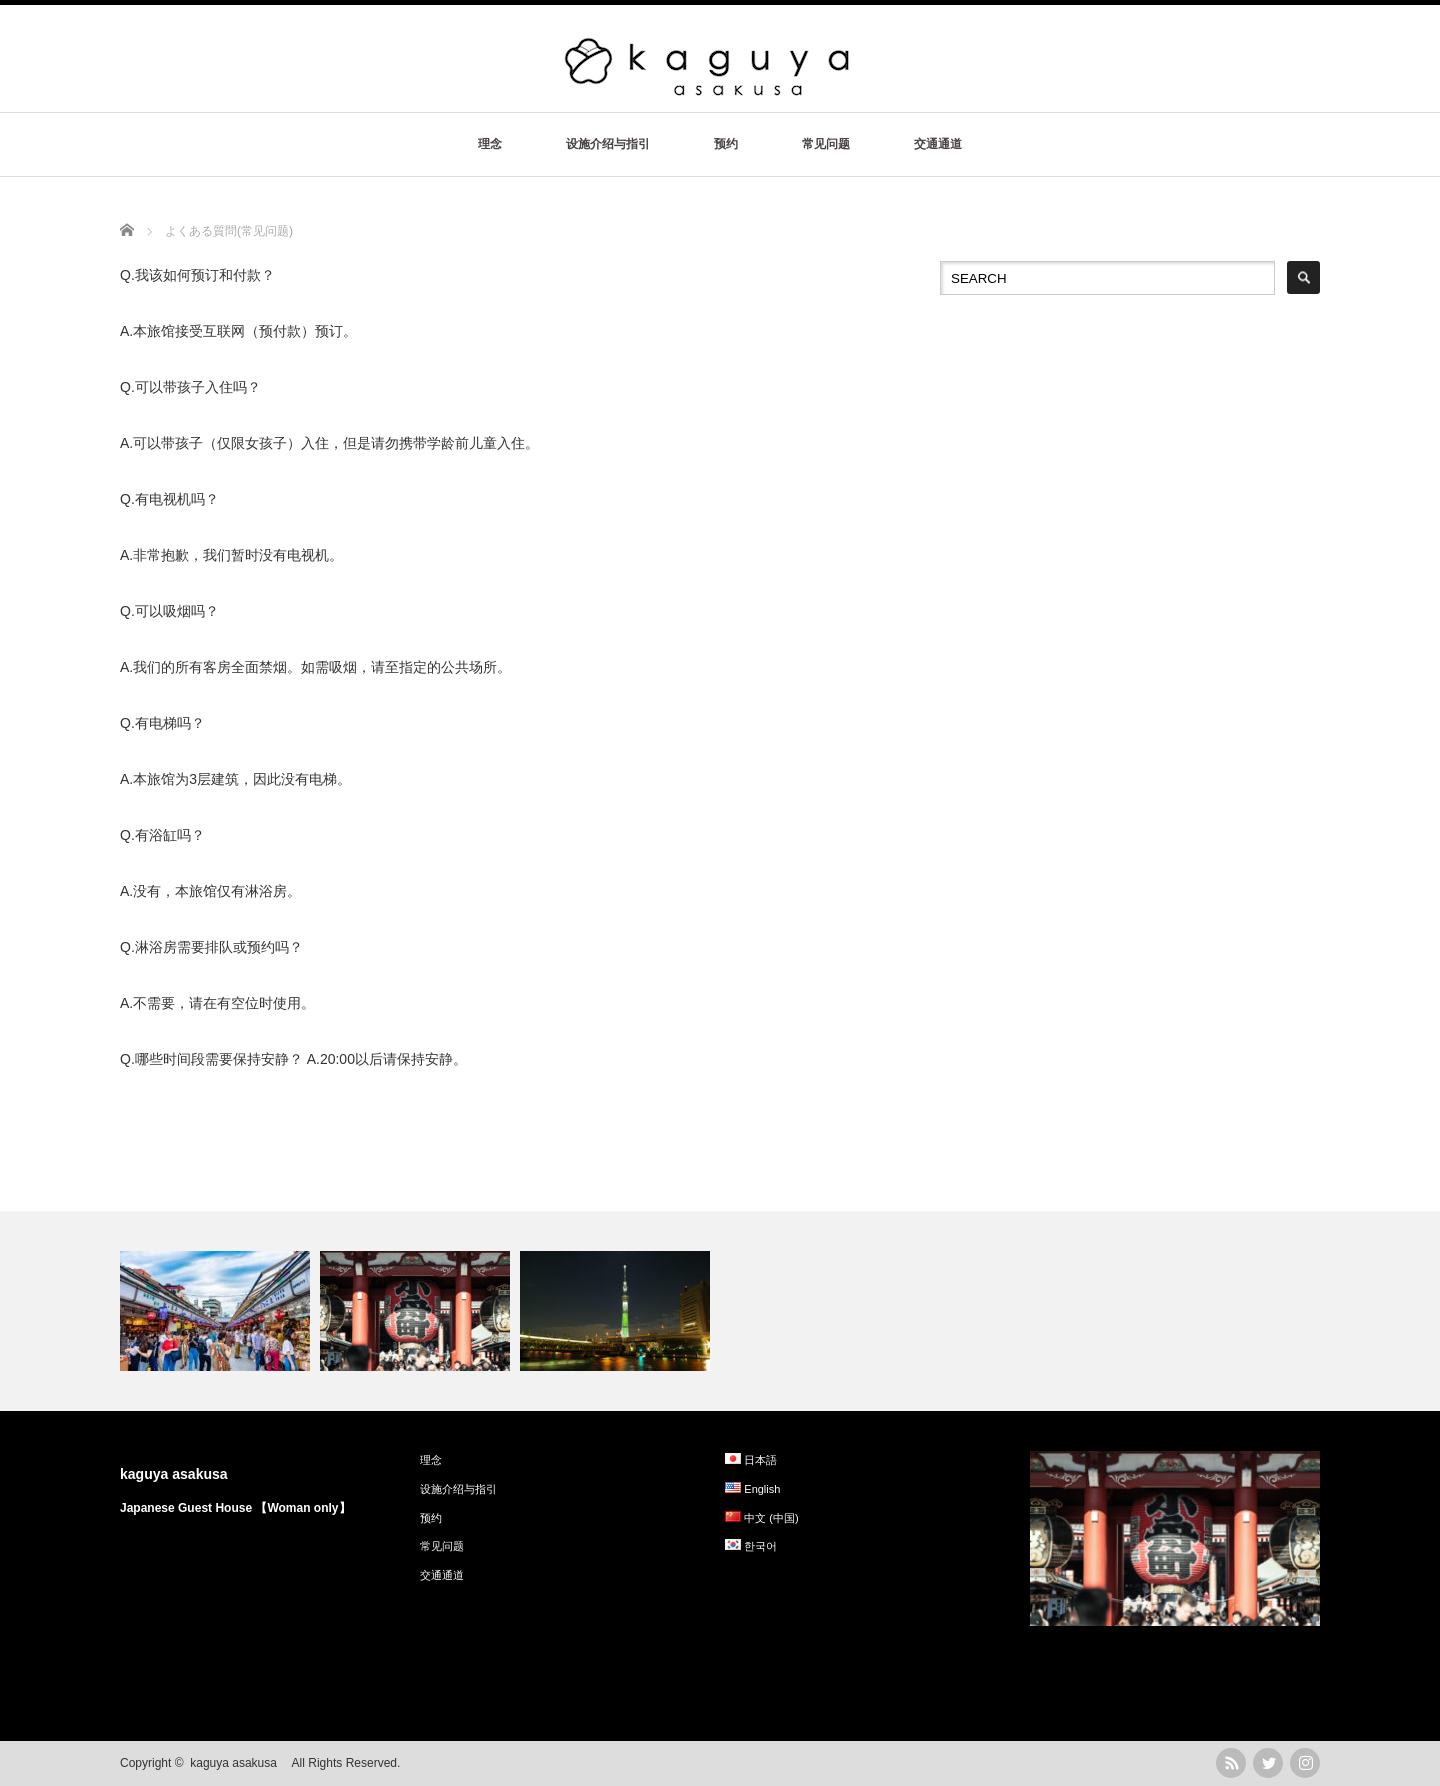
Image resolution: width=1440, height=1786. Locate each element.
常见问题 (826, 144)
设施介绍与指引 (608, 144)
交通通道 (938, 144)
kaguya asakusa (181, 1474)
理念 (490, 144)
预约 (726, 144)
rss (1231, 1763)
